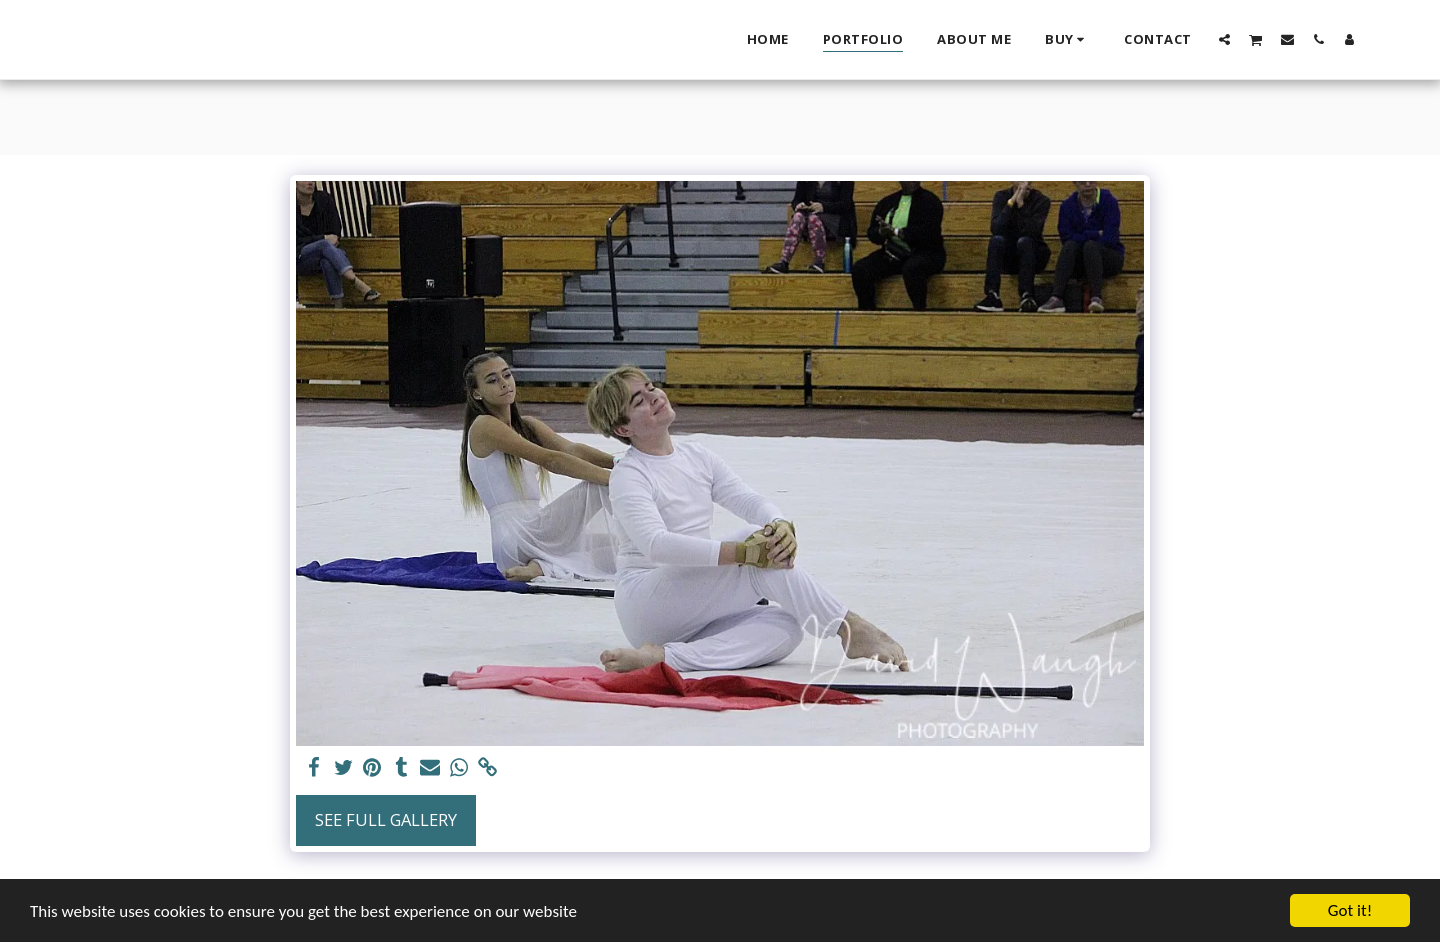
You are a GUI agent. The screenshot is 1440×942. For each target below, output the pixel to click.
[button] (1224, 39)
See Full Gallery (386, 819)
